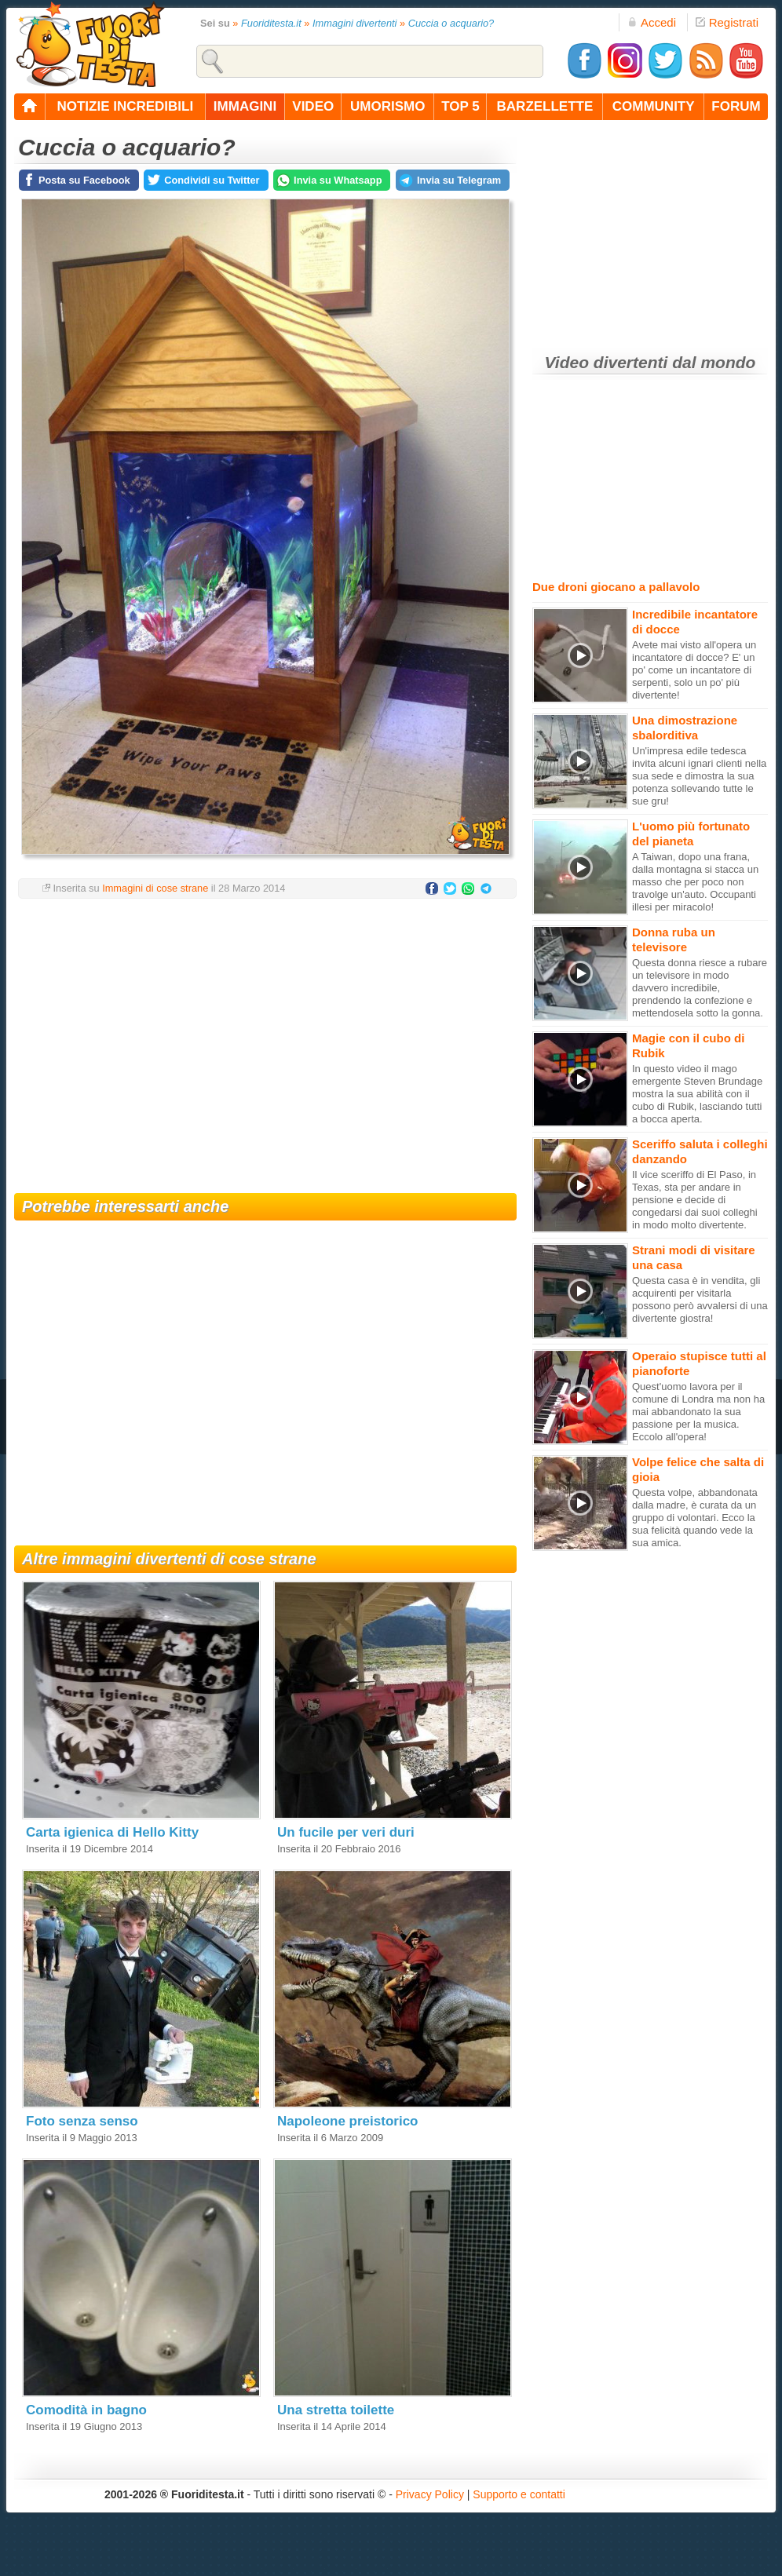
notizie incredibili (125, 106)
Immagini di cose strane (155, 888)
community (653, 106)
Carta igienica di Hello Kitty (112, 1832)
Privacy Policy (430, 2494)
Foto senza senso (82, 2121)
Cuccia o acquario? (451, 23)
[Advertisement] (265, 1036)
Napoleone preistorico (347, 2121)
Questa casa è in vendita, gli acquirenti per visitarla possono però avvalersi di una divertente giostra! (700, 1299)
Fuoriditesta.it (271, 23)
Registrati (727, 22)
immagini (245, 106)
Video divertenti (606, 362)
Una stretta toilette (335, 2410)
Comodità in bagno (86, 2410)
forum (735, 106)
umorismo (387, 106)
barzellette (545, 106)
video (313, 106)
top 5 (460, 106)
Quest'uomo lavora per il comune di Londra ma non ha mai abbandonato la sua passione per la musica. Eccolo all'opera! (698, 1412)
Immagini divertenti (354, 23)
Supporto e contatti (519, 2494)
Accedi (651, 22)
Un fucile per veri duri (346, 1832)
